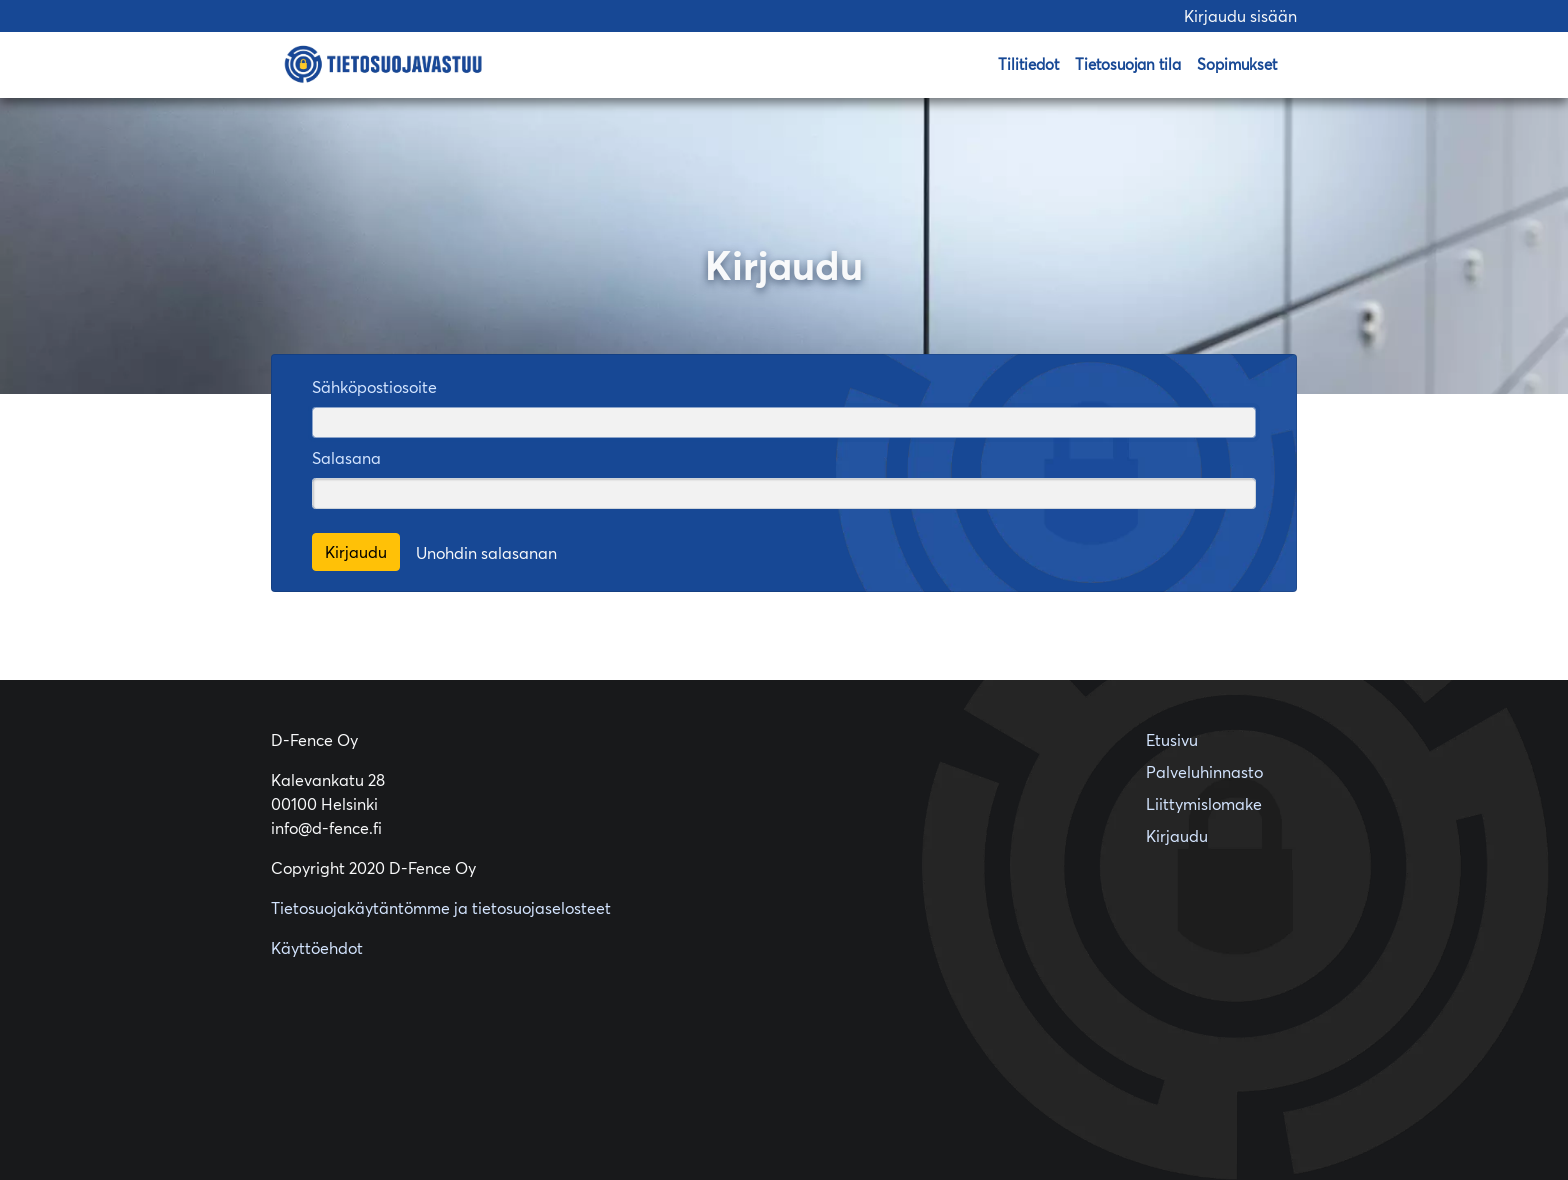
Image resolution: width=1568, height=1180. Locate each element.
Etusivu (1172, 740)
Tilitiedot (1028, 64)
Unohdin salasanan (486, 553)
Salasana (346, 458)
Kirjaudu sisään (1240, 16)
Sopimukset (1237, 64)
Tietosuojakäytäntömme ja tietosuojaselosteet (441, 908)
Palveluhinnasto (1204, 772)
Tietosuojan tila (1128, 64)
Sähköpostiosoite (374, 387)
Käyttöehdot (317, 948)
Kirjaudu (1177, 836)
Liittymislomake (1204, 804)
